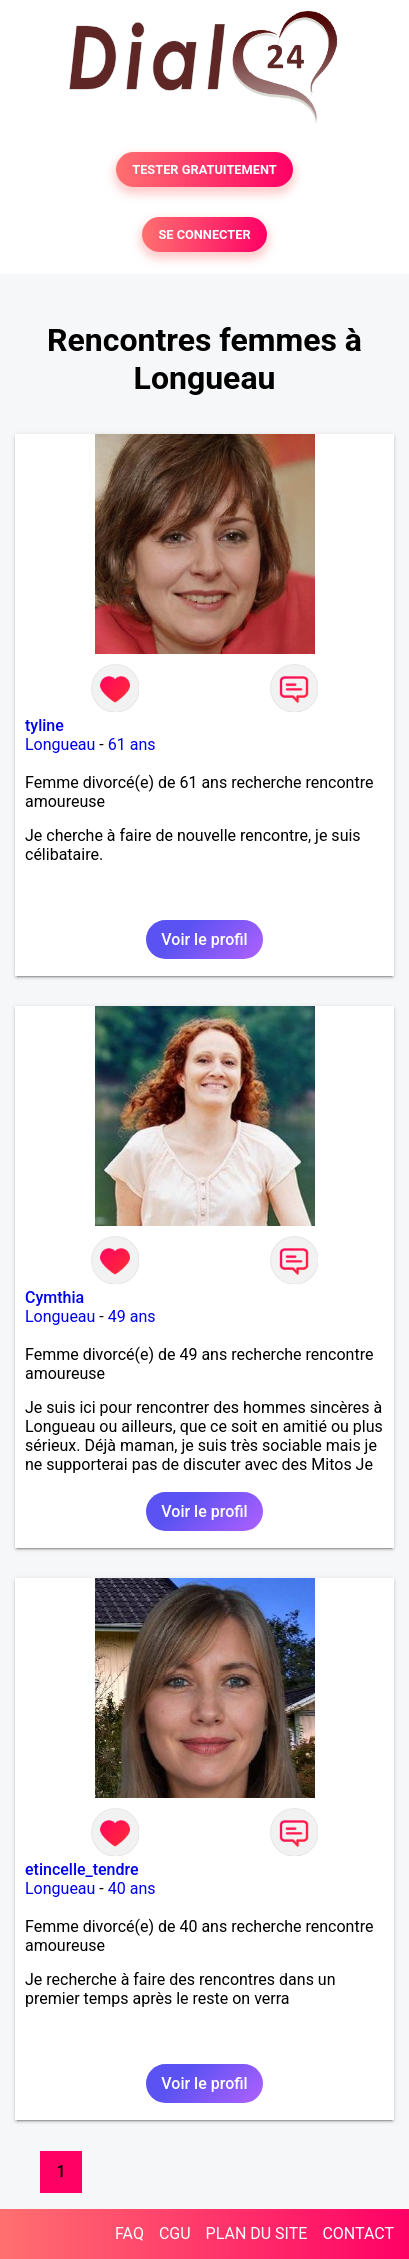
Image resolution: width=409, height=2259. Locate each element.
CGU (175, 2233)
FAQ (129, 2233)
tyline (44, 725)
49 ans (132, 1316)
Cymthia (54, 1297)
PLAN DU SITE (257, 2233)
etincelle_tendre (82, 1869)
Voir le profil (204, 939)
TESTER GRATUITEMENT (204, 169)
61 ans (132, 744)
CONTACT (358, 2233)
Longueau (60, 744)
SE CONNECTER (204, 234)
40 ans (132, 1888)
